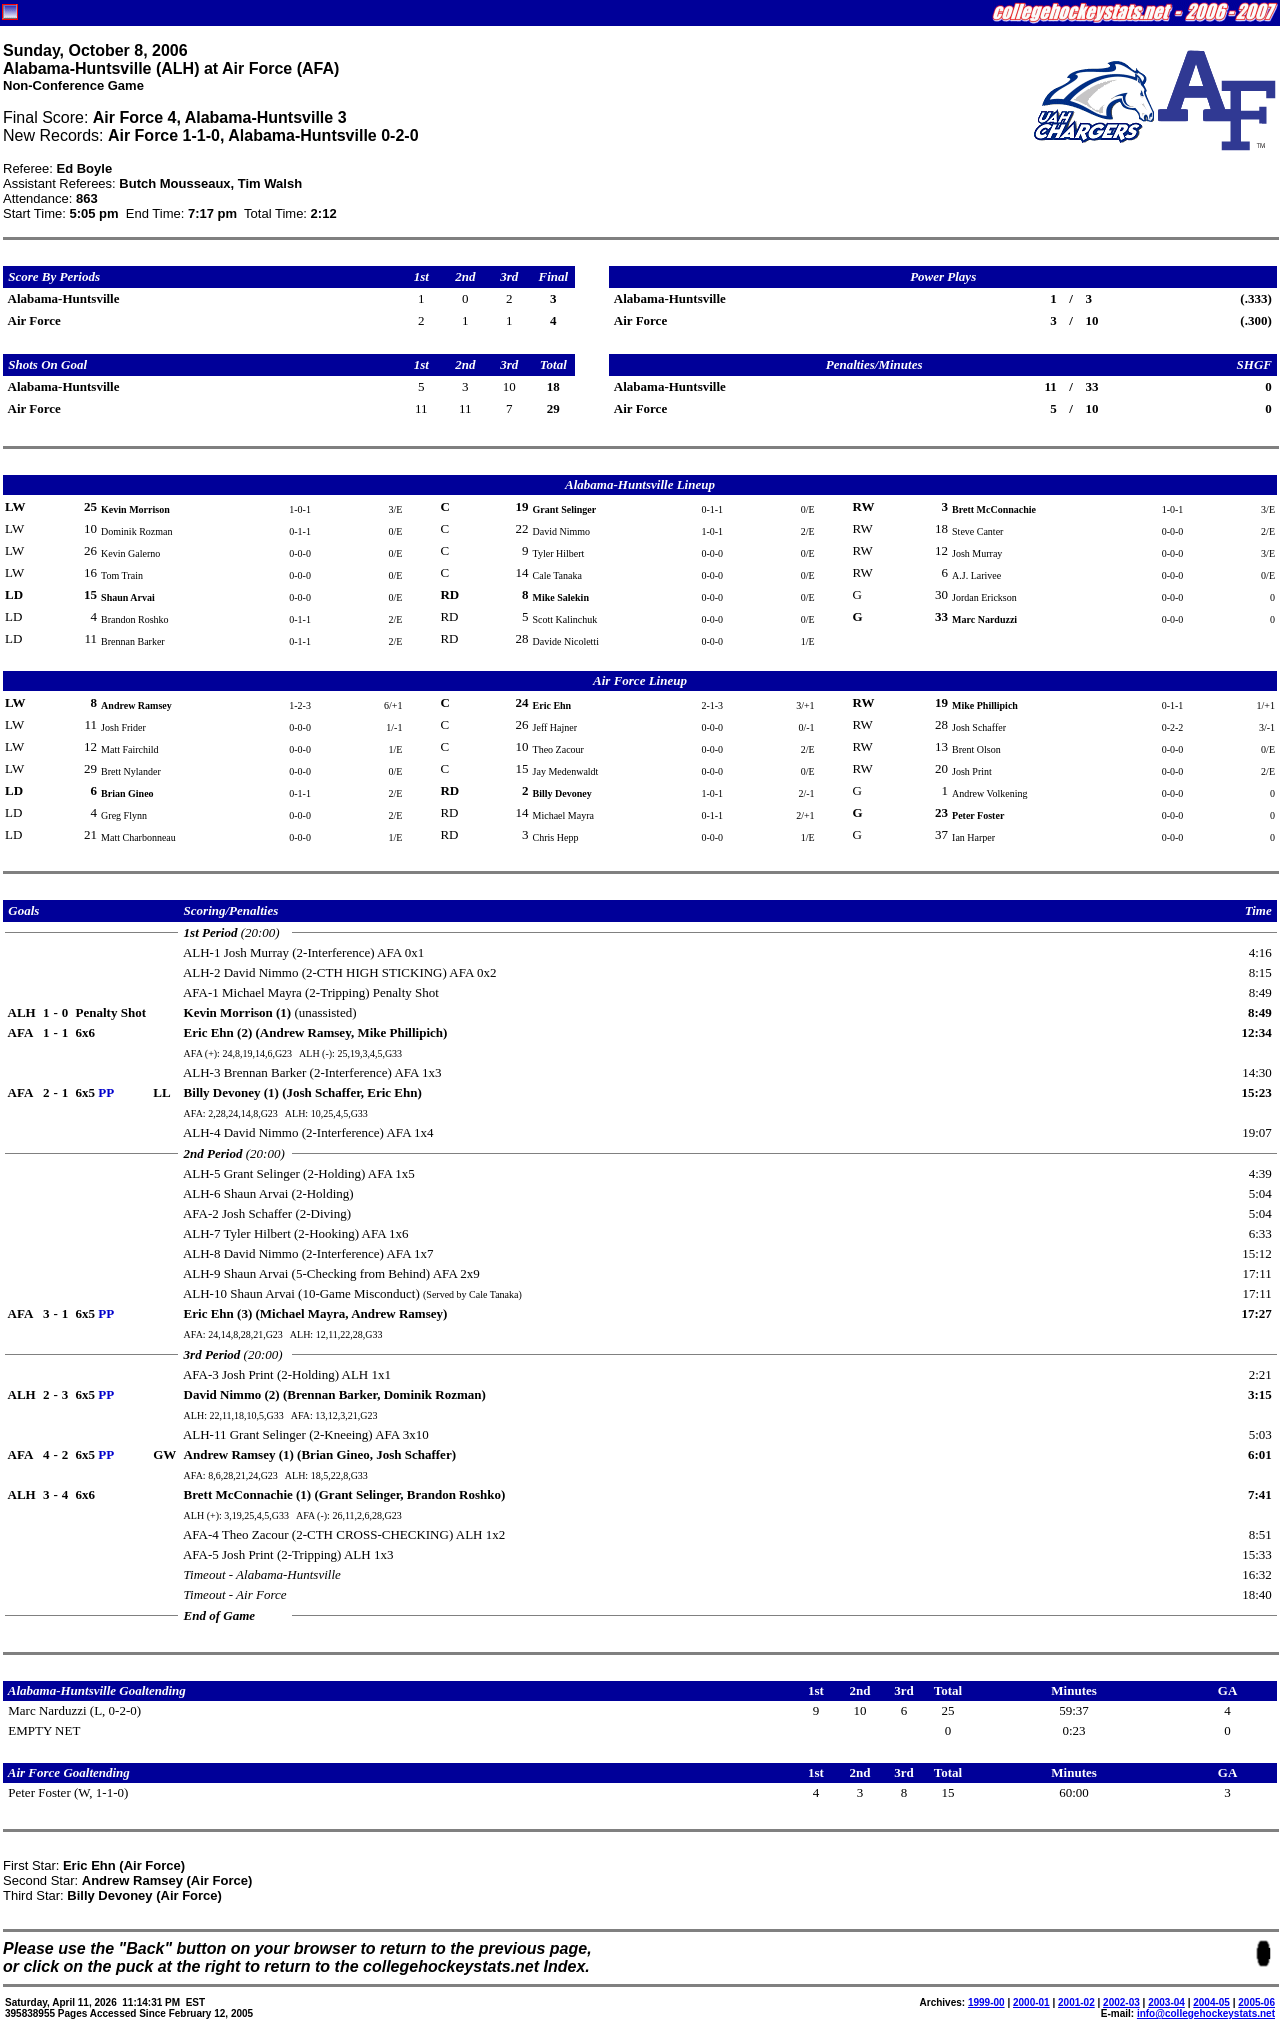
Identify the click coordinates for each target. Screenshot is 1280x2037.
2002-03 (1121, 2002)
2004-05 (1211, 2002)
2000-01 (1031, 2002)
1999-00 (986, 2002)
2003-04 (1166, 2002)
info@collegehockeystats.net (1206, 2013)
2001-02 (1076, 2002)
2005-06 (1256, 2002)
